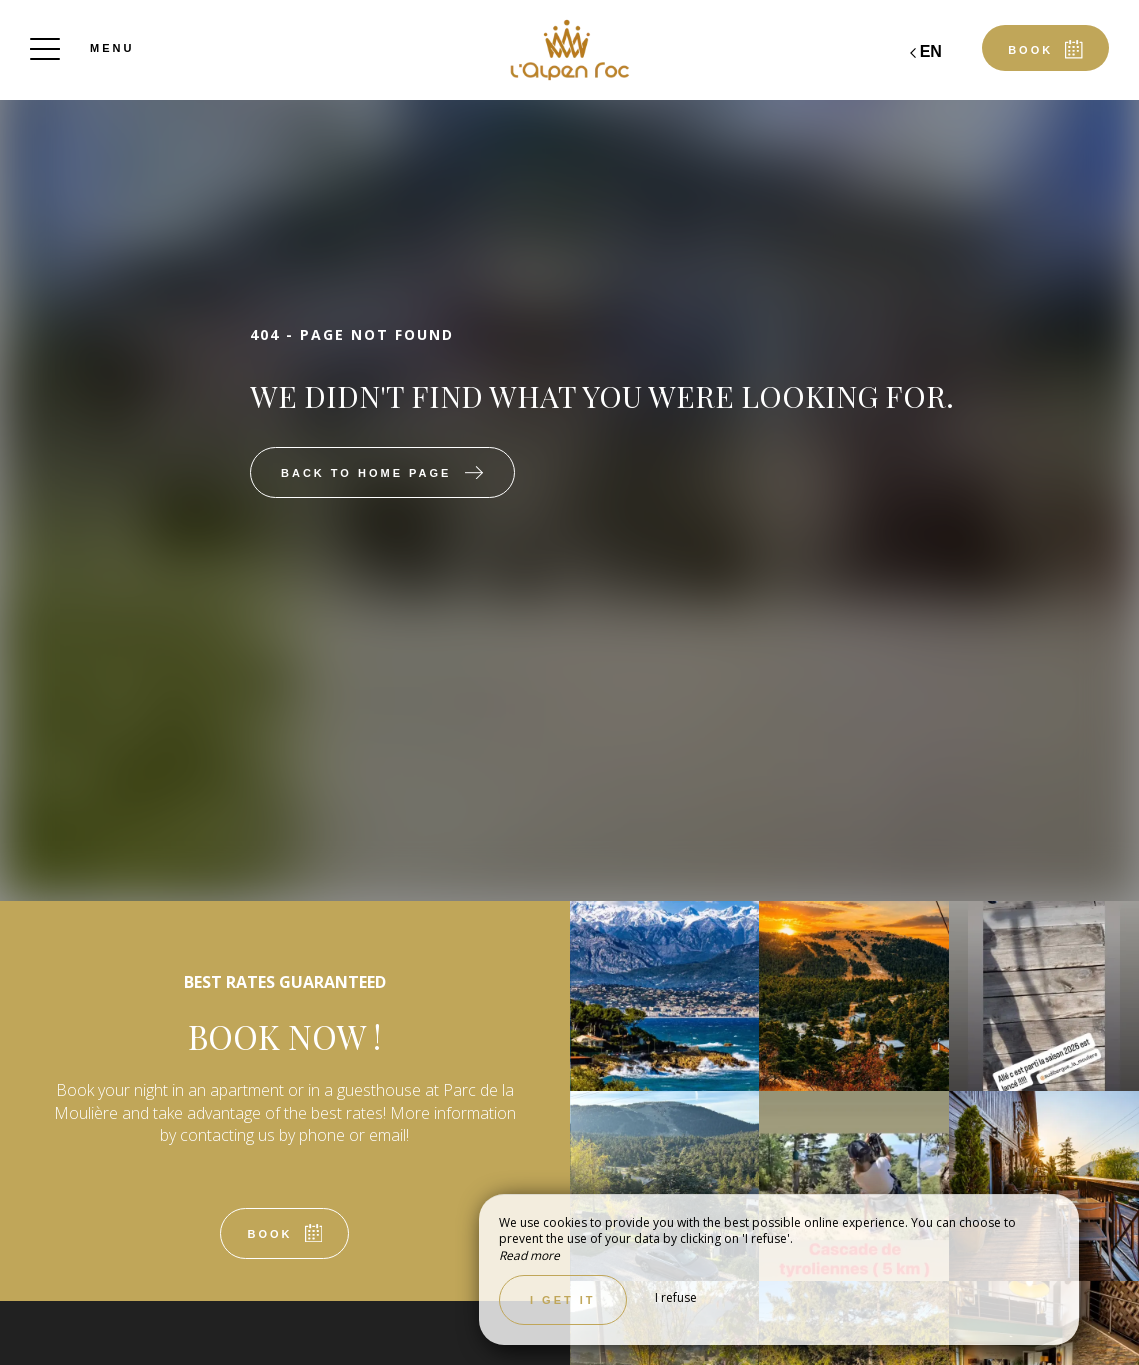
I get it (563, 1300)
